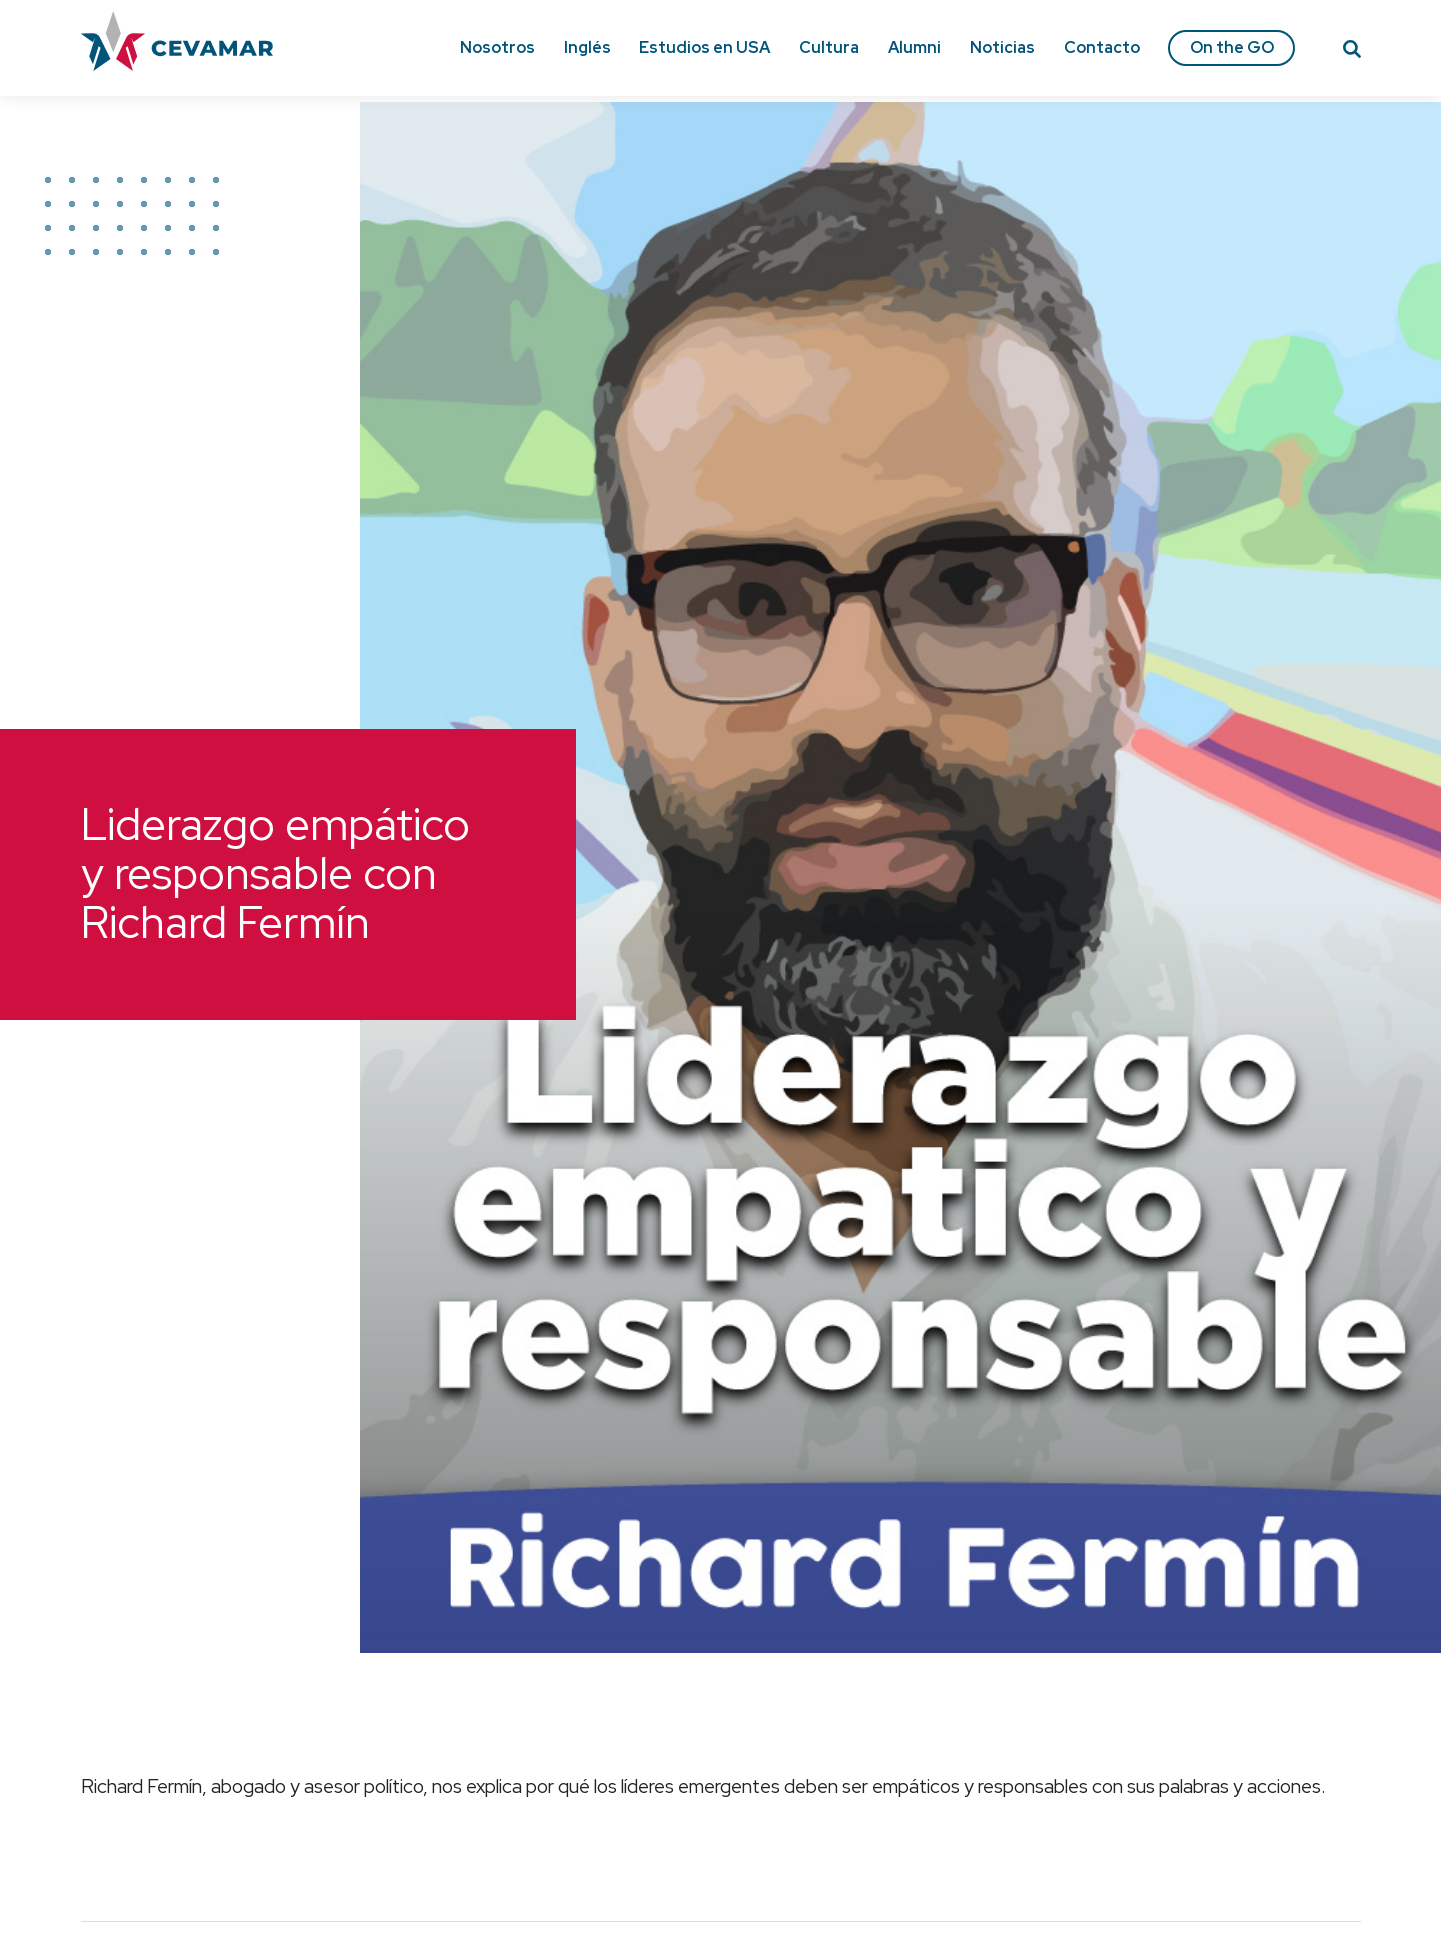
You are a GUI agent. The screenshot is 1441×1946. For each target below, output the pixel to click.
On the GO (1232, 47)
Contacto (1102, 47)
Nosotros (497, 47)
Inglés (587, 47)
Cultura (829, 47)
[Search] (1352, 52)
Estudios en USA (704, 47)
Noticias (1002, 47)
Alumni (914, 47)
